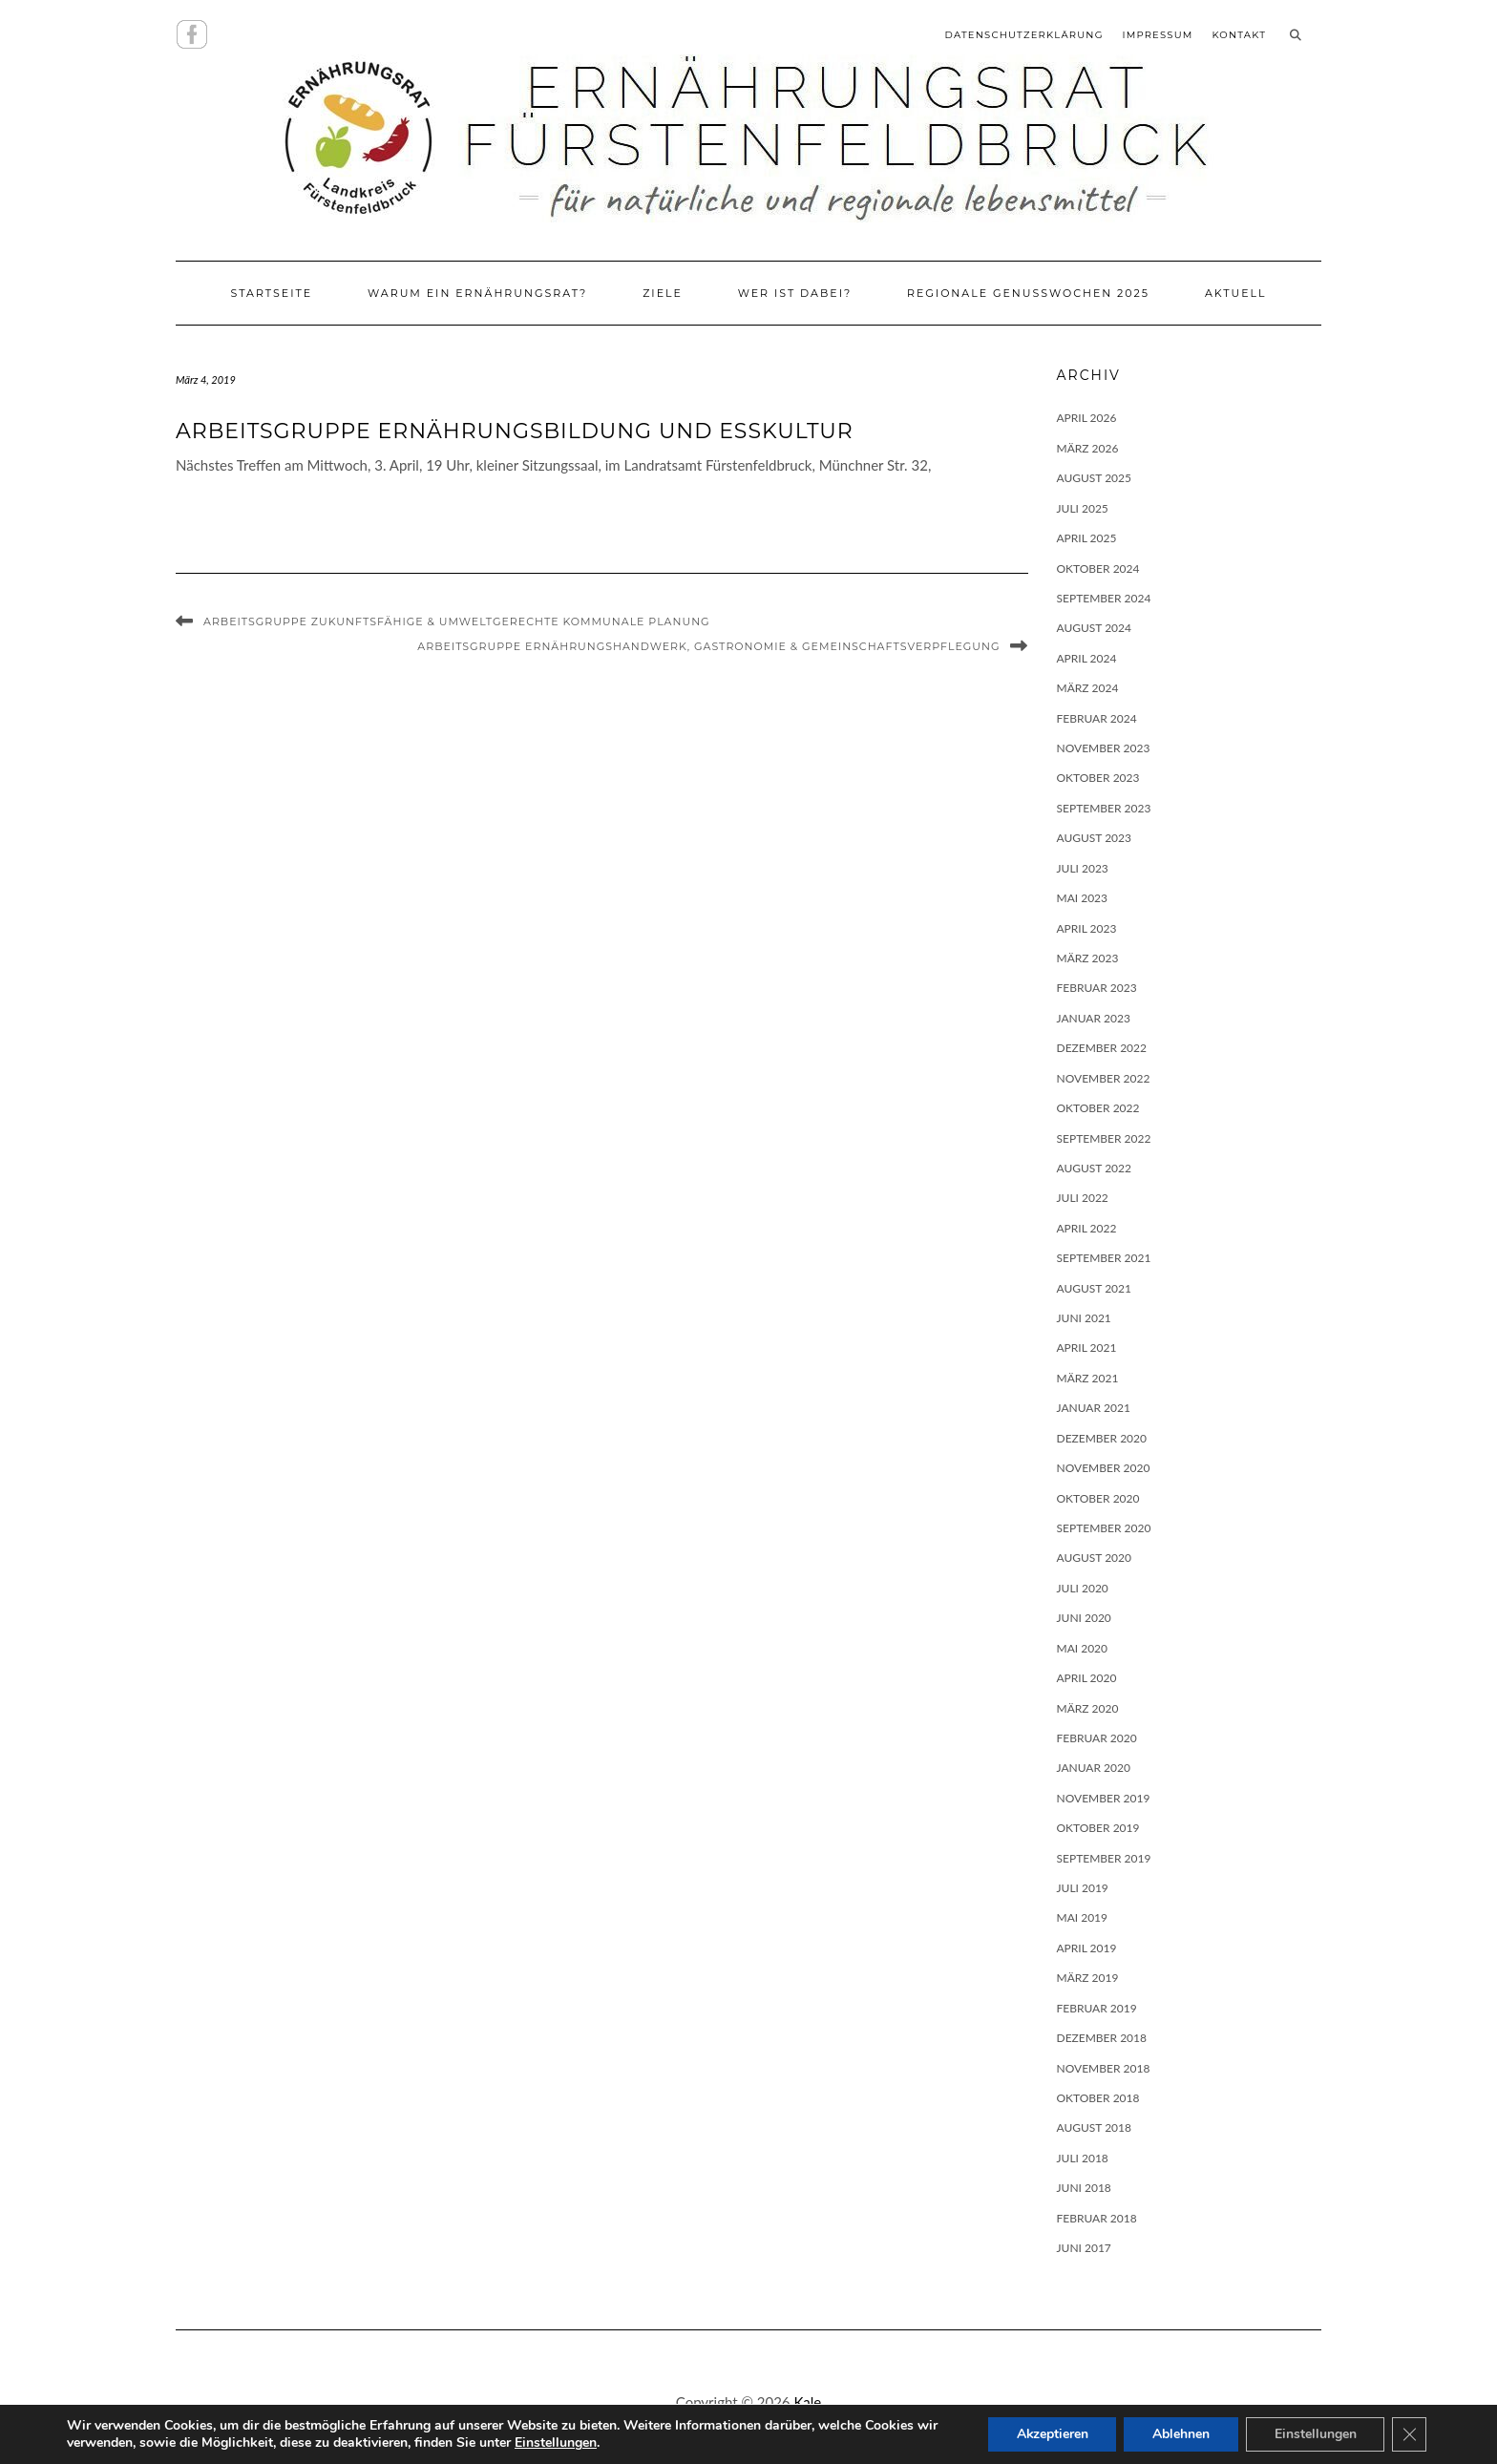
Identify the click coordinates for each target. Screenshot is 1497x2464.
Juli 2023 (1082, 868)
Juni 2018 (1084, 2187)
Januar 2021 (1093, 1407)
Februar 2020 (1097, 1738)
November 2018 (1103, 2068)
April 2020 (1087, 1678)
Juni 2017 (1084, 2248)
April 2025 (1087, 538)
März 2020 (1088, 1708)
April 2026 (1087, 418)
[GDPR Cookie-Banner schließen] (1409, 2434)
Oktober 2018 (1098, 2098)
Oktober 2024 (1098, 568)
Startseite (272, 293)
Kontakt (1239, 35)
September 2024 (1104, 598)
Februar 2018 (1097, 2218)
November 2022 (1103, 1078)
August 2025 (1094, 478)
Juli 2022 (1082, 1197)
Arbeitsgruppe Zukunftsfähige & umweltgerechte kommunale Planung (456, 621)
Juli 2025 (1082, 508)
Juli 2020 (1082, 1588)
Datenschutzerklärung (1024, 35)
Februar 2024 (1097, 718)
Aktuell (1236, 293)
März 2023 (1088, 958)
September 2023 (1104, 808)
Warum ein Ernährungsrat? (477, 293)
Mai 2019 (1082, 1917)
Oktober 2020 (1098, 1498)
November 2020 (1103, 1468)
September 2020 (1104, 1528)
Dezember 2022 (1102, 1048)
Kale (807, 2402)
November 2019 (1103, 1798)
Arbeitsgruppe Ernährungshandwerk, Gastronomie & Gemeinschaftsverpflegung (708, 646)
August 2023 (1094, 838)
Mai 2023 (1082, 898)
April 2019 (1087, 1948)
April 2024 (1087, 658)
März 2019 (1088, 1977)
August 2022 (1094, 1168)
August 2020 (1094, 1557)
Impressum (1157, 35)
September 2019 (1104, 1858)
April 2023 (1087, 928)
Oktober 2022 (1098, 1108)
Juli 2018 (1082, 2158)
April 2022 (1087, 1228)
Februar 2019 (1097, 2008)
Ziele (663, 293)
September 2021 (1104, 1258)
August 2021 (1094, 1288)
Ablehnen (1180, 2434)
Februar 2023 (1097, 987)
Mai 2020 (1082, 1648)
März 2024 (1088, 688)
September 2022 (1104, 1138)
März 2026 (1088, 448)
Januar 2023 (1093, 1018)
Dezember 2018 (1102, 2038)
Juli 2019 (1082, 1888)
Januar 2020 (1093, 1767)
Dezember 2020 (1102, 1438)
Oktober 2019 (1098, 1828)
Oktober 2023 (1098, 777)
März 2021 (1088, 1378)
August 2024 (1094, 628)
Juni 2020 (1084, 1618)
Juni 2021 (1084, 1318)
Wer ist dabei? (795, 293)
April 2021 (1087, 1347)
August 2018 (1094, 2127)
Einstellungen (579, 2443)
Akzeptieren (1050, 2434)
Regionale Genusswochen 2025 (1028, 293)
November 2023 (1103, 748)
